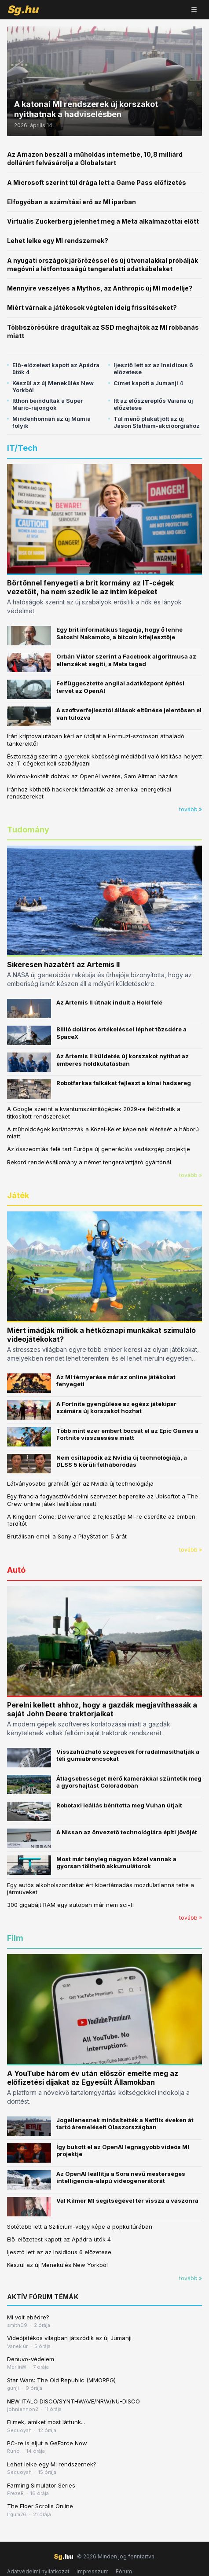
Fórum (124, 2571)
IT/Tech (22, 448)
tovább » (190, 809)
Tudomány (28, 829)
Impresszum (93, 2571)
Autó (16, 1570)
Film (15, 1938)
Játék (18, 1195)
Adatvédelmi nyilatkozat (38, 2571)
